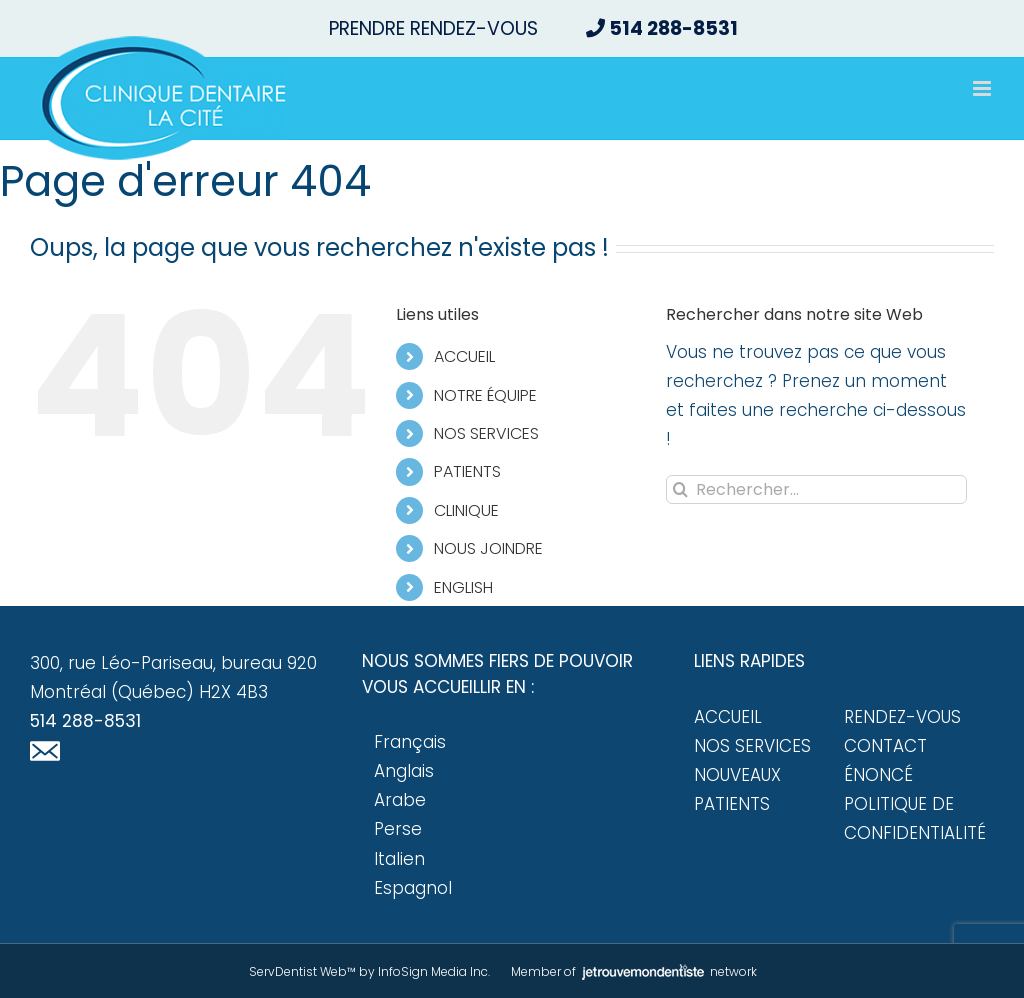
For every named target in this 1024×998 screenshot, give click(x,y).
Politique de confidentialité (915, 818)
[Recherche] (680, 489)
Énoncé (878, 775)
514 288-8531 (85, 721)
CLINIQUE (466, 510)
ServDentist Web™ (302, 971)
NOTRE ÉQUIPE (485, 395)
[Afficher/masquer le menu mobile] (983, 88)
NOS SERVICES (486, 433)
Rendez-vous (902, 717)
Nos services (752, 746)
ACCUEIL (464, 356)
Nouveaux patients (737, 789)
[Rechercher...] (816, 489)
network (668, 971)
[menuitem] (535, 587)
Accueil (728, 717)
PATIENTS (467, 471)
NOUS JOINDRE (488, 548)
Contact (885, 746)
